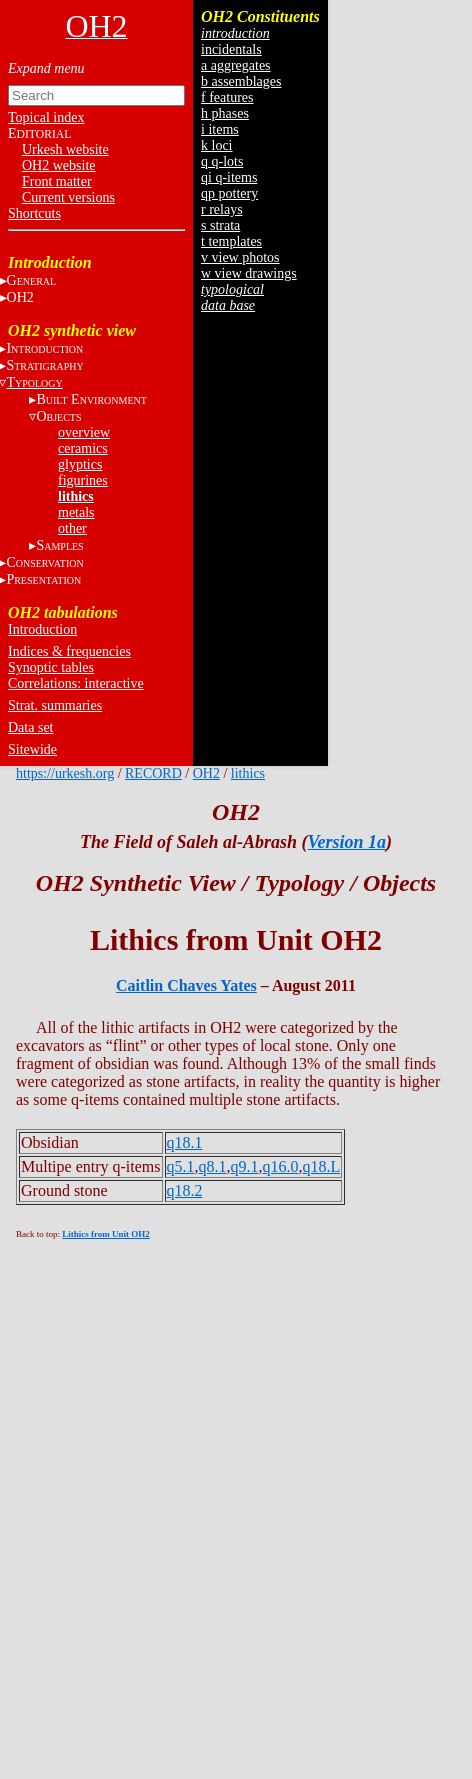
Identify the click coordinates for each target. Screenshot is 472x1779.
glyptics (80, 464)
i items (220, 129)
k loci (217, 145)
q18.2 (185, 1190)
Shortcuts (34, 213)
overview (84, 432)
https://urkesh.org (65, 773)
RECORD (153, 773)
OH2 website (59, 165)
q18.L (322, 1166)
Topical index (46, 117)
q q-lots (222, 161)
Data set (30, 727)
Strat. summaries (55, 705)
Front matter (57, 181)
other (72, 528)
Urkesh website (65, 149)
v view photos (240, 257)
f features (227, 97)
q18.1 (185, 1142)
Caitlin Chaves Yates (186, 985)
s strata (220, 225)
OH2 (206, 773)
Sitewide (32, 749)
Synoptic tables (51, 667)
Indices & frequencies (69, 651)
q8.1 (213, 1166)
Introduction (42, 629)
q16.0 (281, 1166)
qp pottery (229, 193)
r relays (222, 209)
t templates (231, 241)
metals (76, 512)
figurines (83, 480)
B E (91, 399)
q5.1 (181, 1166)
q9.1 (245, 1166)
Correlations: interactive (76, 683)
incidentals (231, 49)
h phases (225, 113)
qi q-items (229, 177)
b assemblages (241, 81)
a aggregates (236, 65)
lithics (76, 496)
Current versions (68, 197)
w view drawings (249, 273)
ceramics (83, 448)
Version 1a (346, 842)
